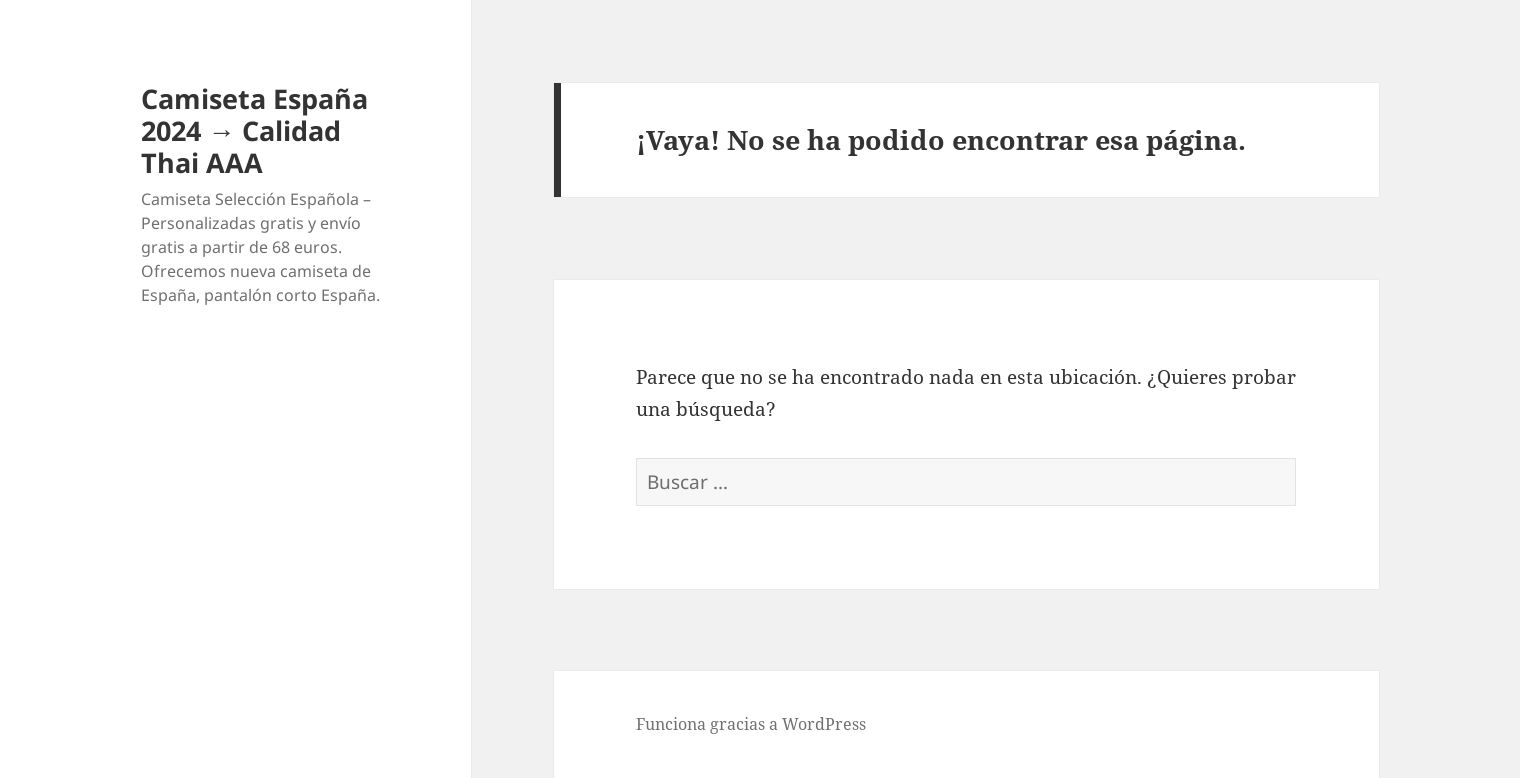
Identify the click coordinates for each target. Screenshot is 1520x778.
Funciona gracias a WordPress (751, 724)
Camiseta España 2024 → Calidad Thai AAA (254, 130)
